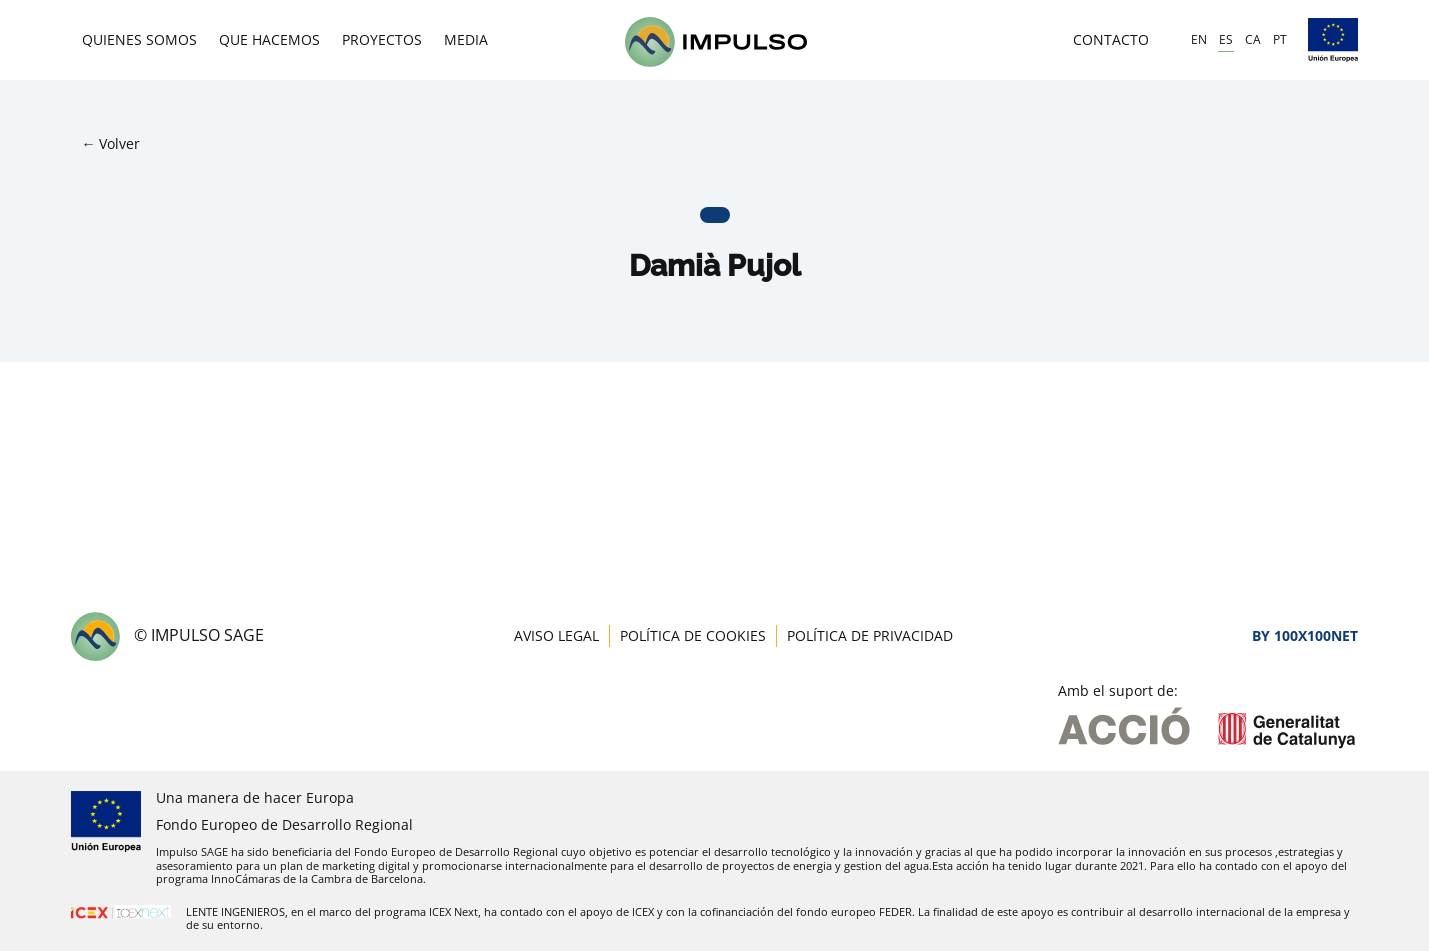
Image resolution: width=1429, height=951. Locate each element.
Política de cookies (693, 635)
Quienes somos (139, 39)
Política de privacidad (870, 635)
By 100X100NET (1305, 635)
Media (466, 39)
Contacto (1111, 39)
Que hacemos (269, 39)
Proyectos (382, 39)
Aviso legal (556, 635)
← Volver (110, 143)
